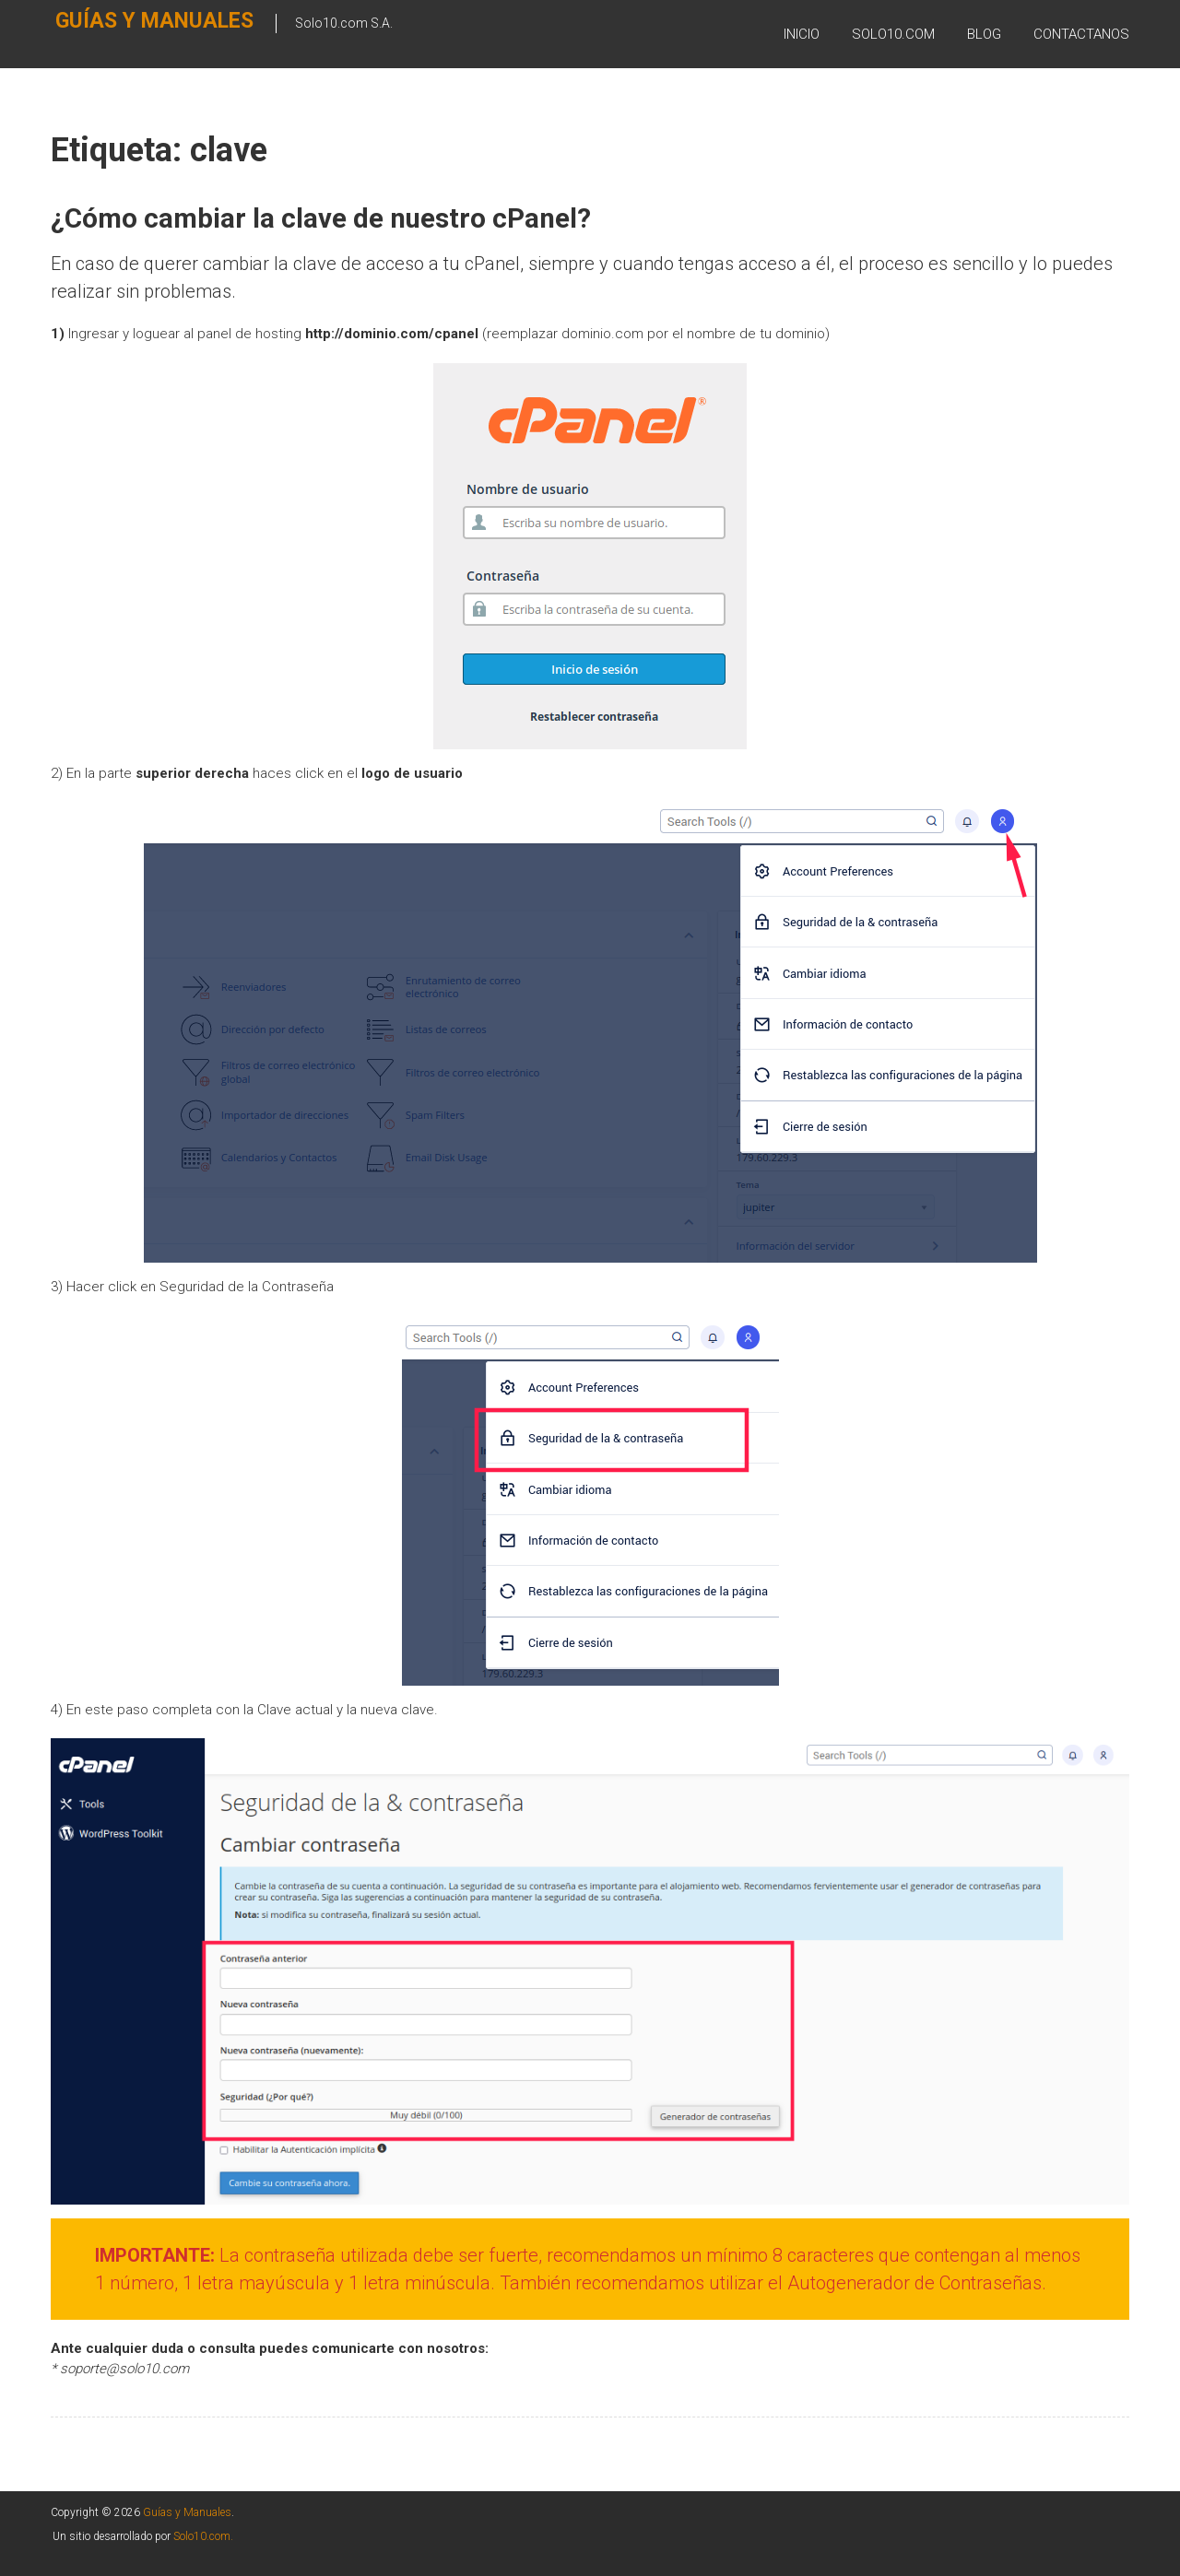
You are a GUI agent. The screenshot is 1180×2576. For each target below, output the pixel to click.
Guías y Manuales (117, 33)
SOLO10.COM (893, 36)
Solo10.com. (203, 2536)
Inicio (802, 36)
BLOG (984, 36)
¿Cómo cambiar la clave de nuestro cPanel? (323, 218)
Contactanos (1081, 36)
